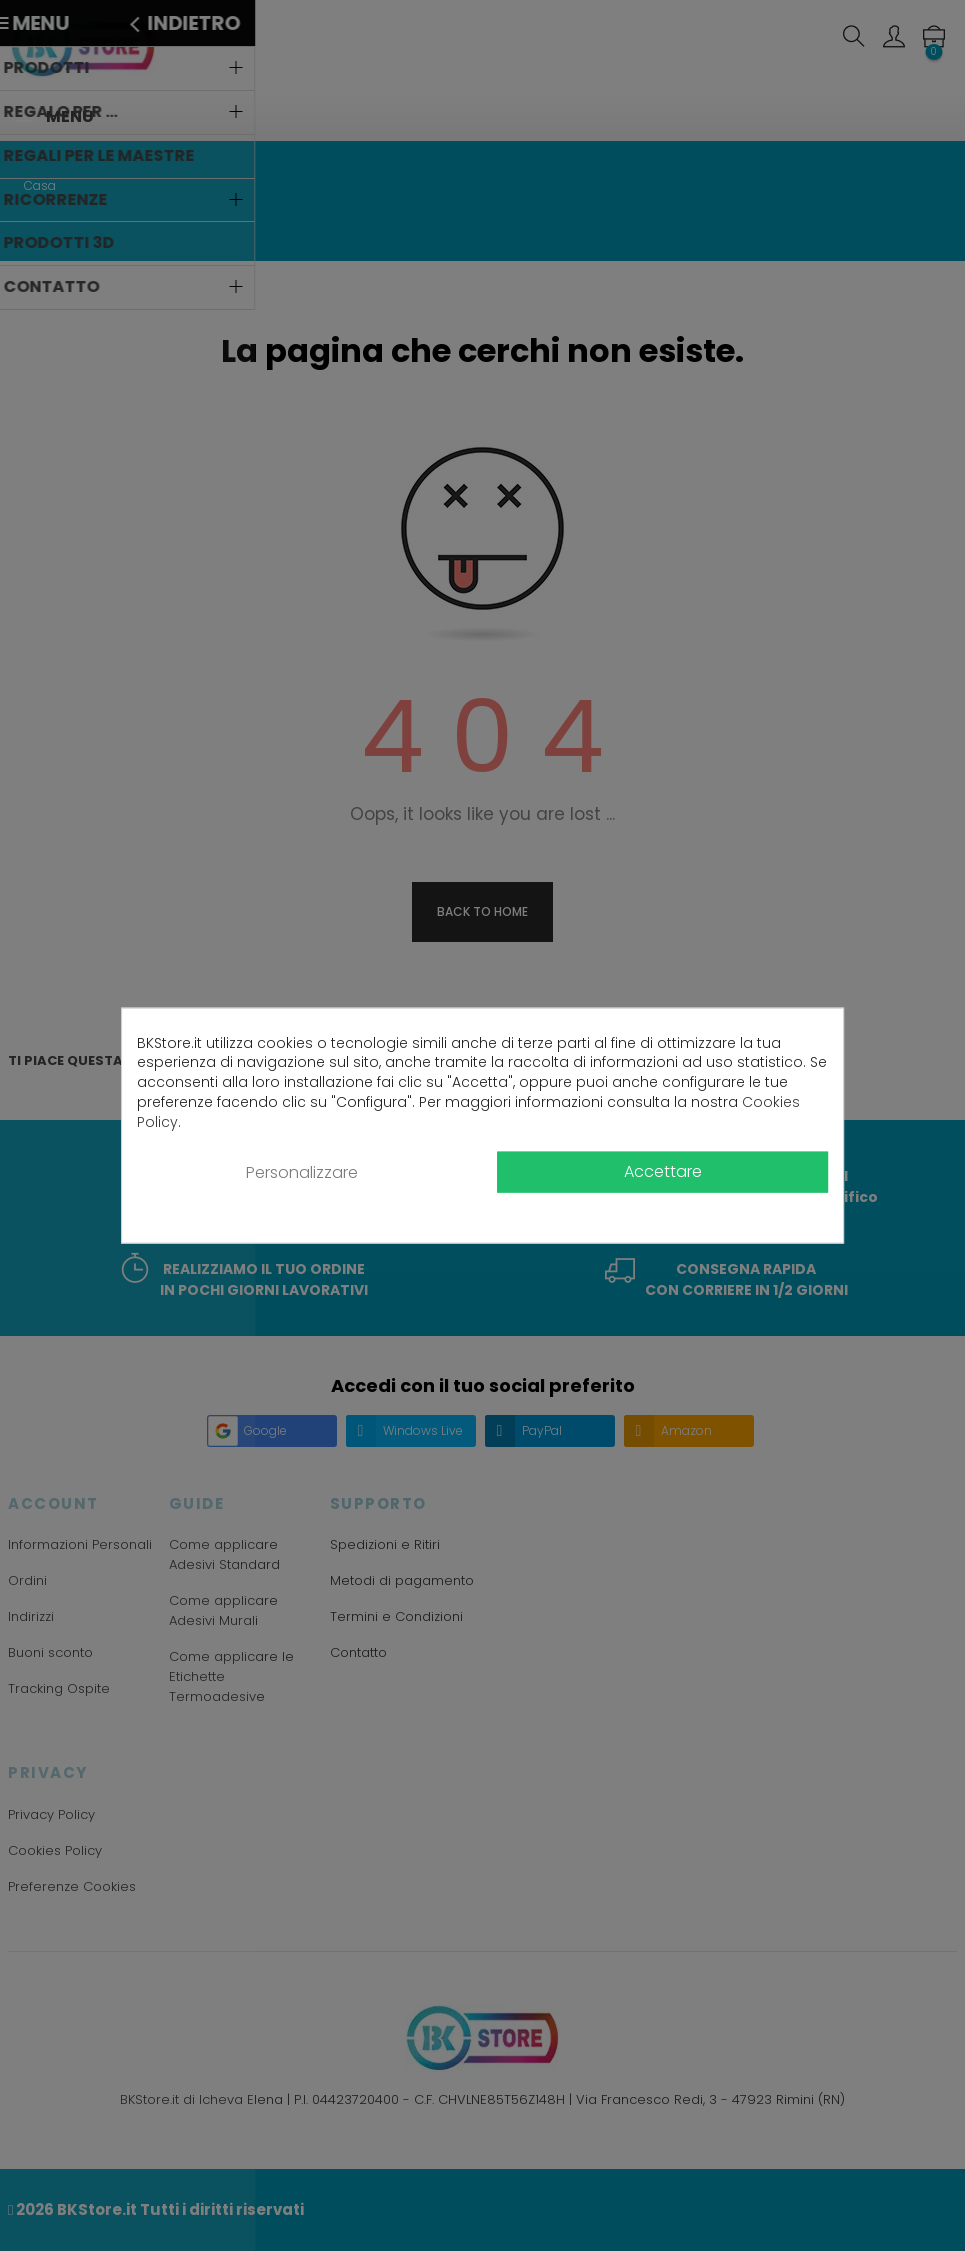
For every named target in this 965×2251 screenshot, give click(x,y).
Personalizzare (302, 1172)
